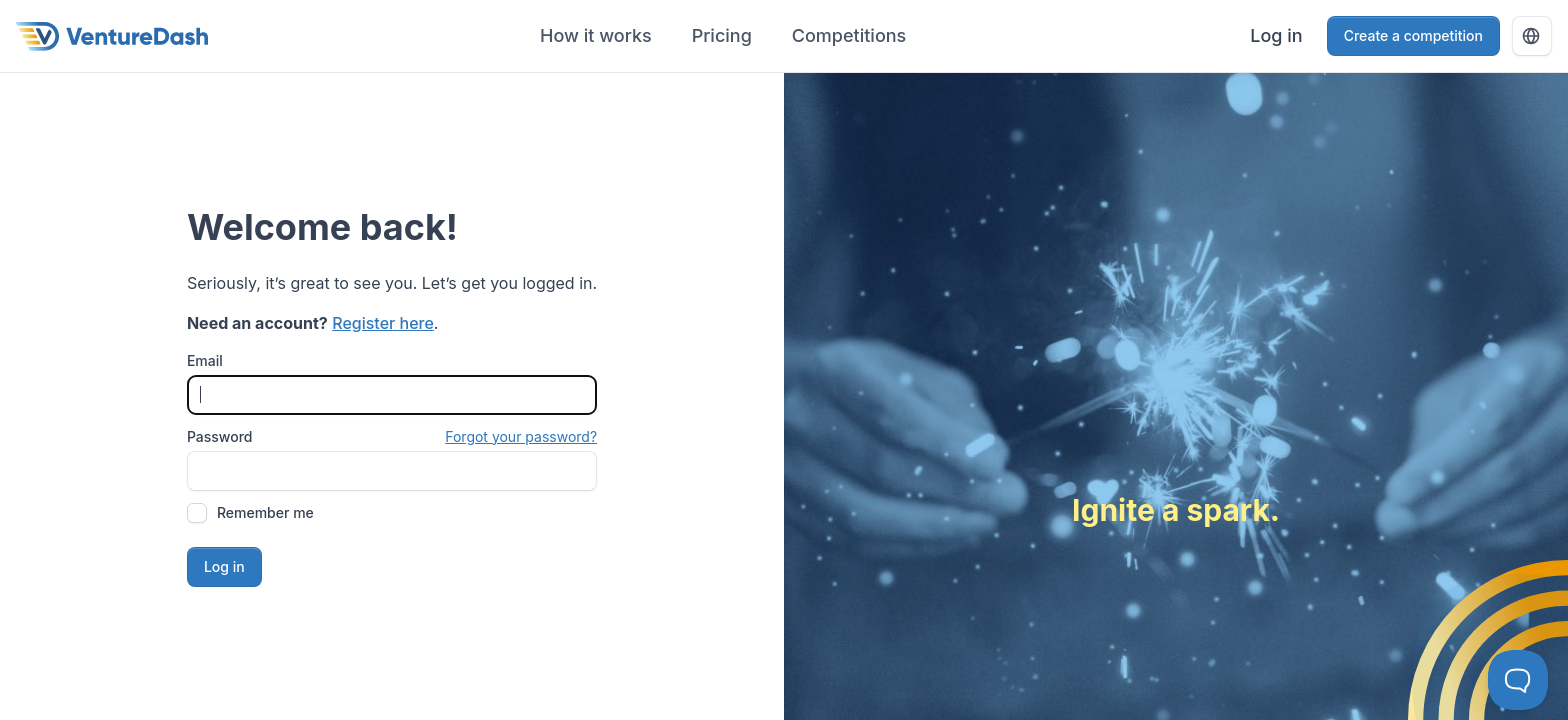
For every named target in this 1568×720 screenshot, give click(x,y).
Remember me (265, 512)
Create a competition (1413, 35)
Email (205, 360)
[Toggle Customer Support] (1518, 680)
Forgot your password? (521, 436)
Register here (383, 323)
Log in (1276, 35)
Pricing (722, 35)
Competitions (849, 35)
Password (220, 436)
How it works (596, 35)
